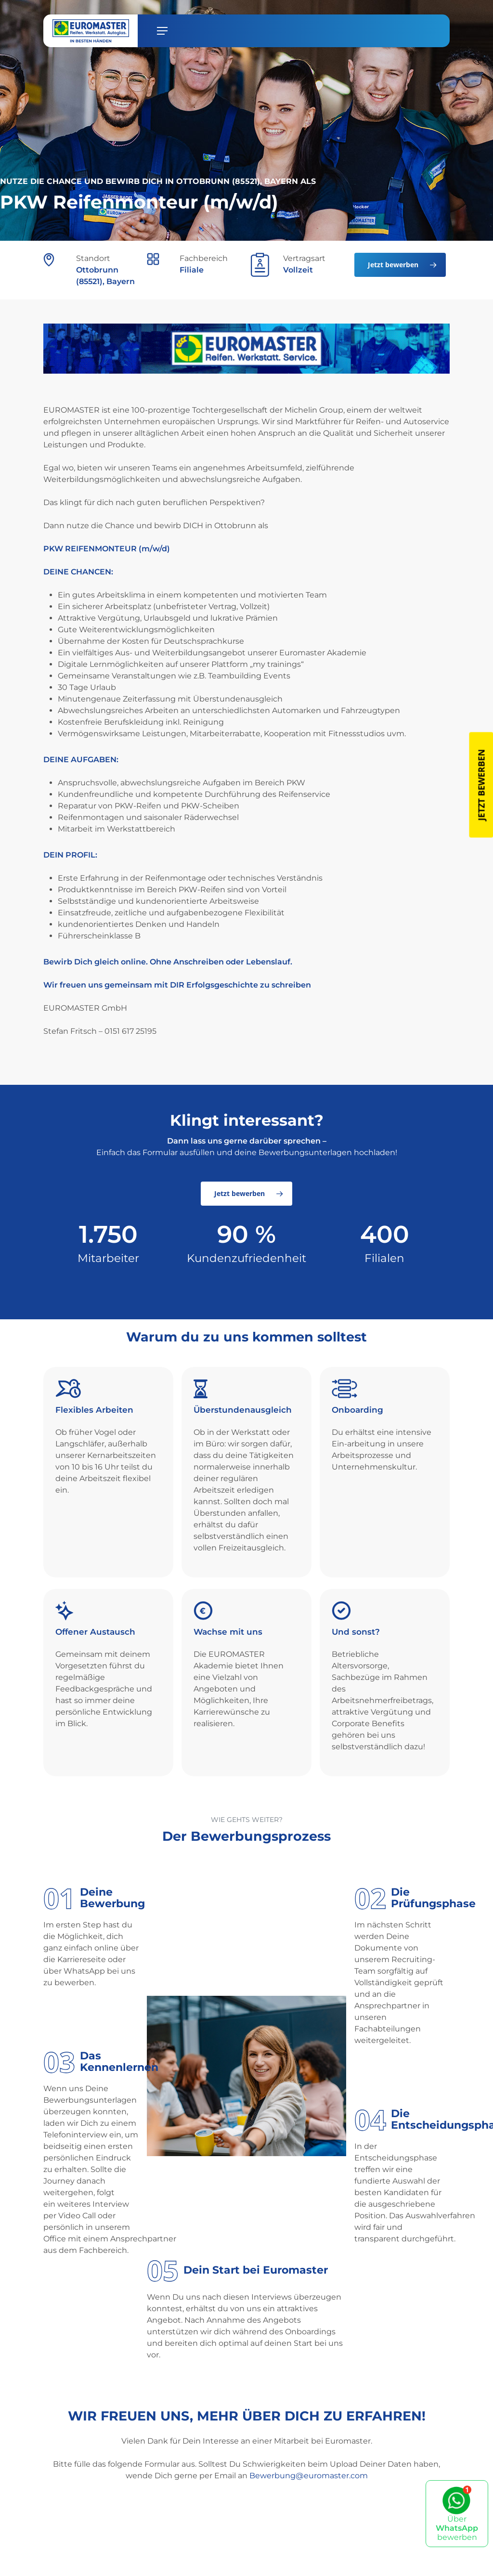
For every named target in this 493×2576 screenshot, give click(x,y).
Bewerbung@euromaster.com (308, 2475)
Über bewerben (457, 2513)
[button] (162, 31)
